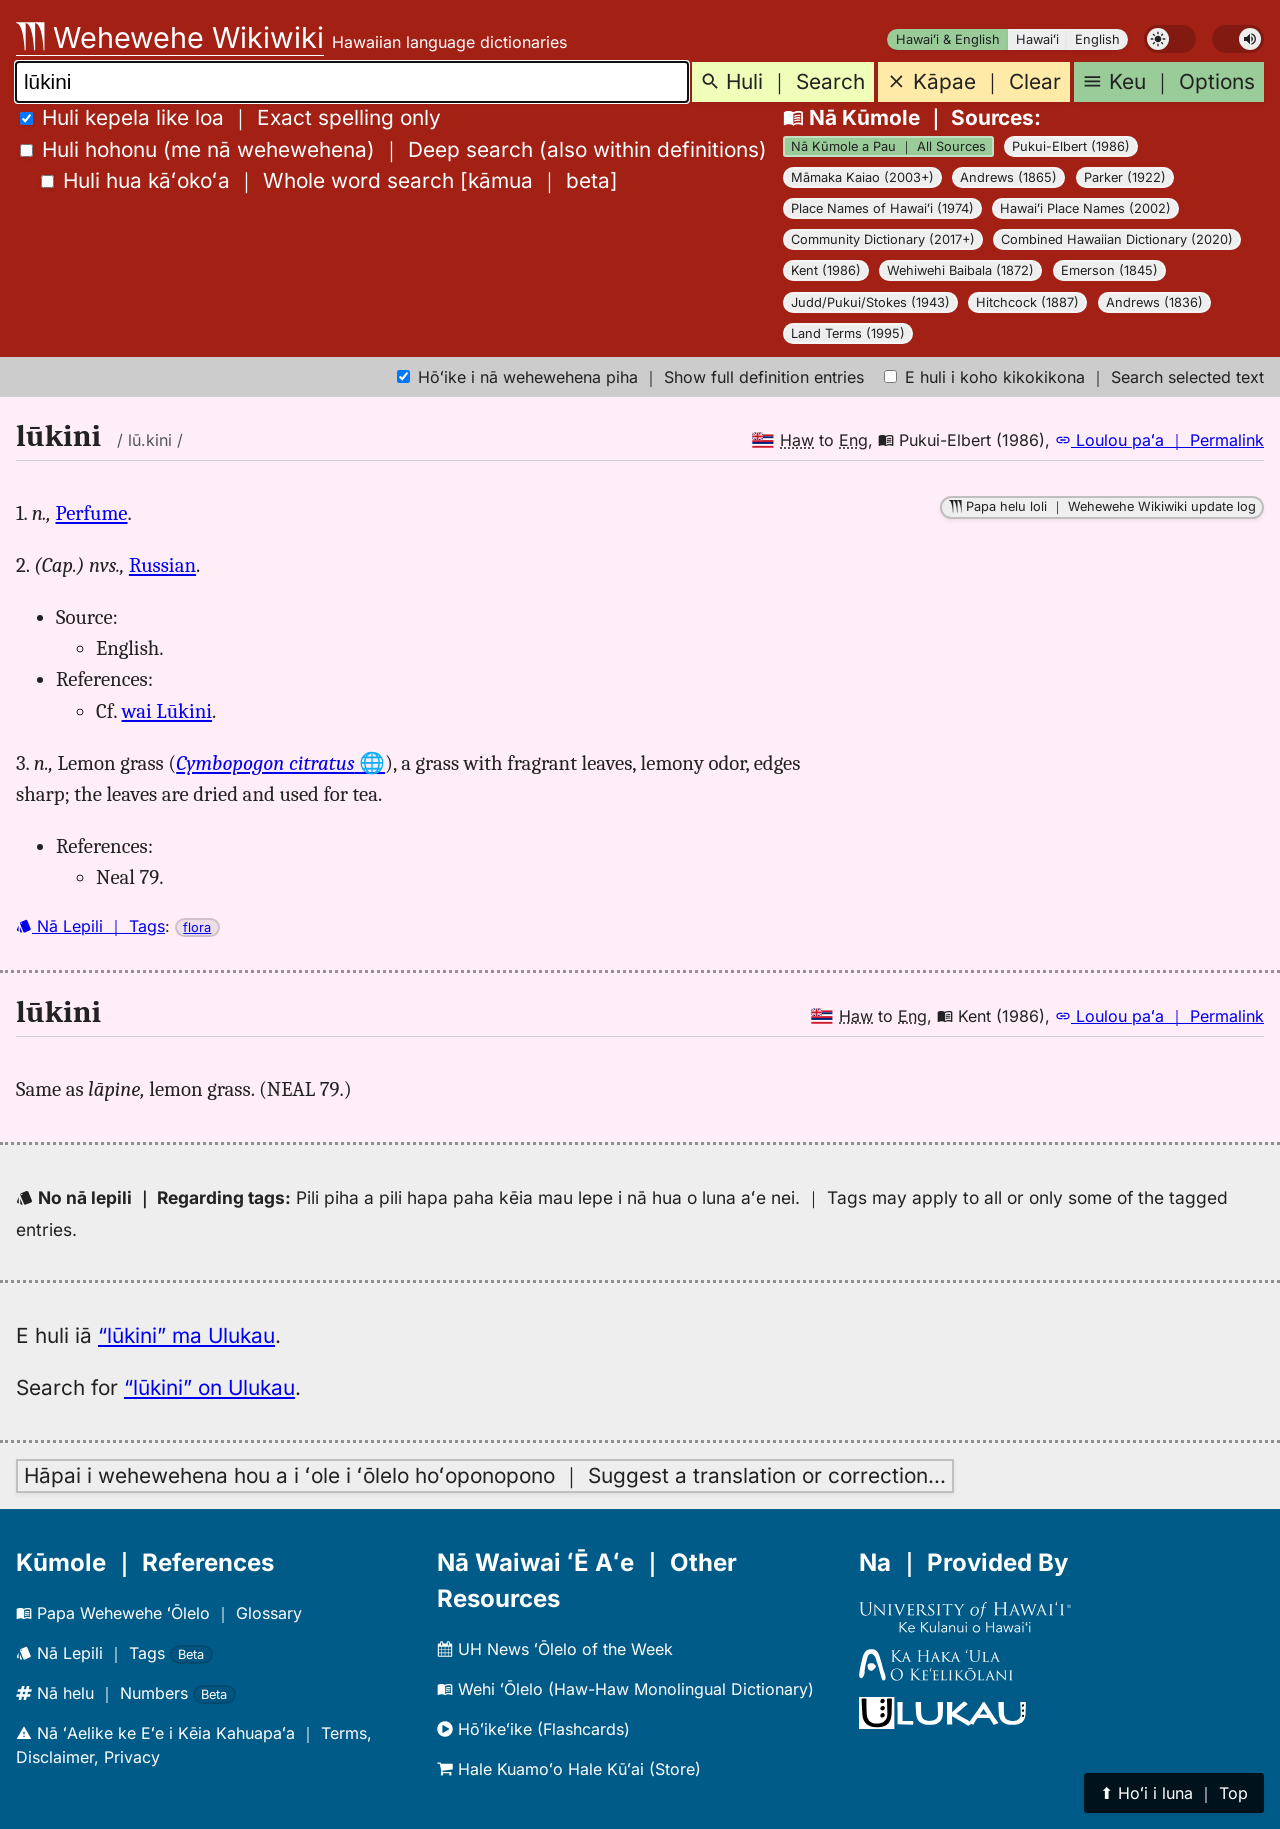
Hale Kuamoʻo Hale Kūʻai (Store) (569, 1769)
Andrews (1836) (1154, 302)
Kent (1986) (826, 270)
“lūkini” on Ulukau (209, 1387)
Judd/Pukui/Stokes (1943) (870, 302)
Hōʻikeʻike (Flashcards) (533, 1729)
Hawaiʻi (1037, 39)
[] (329, 180)
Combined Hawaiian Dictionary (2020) (1117, 239)
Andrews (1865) (1008, 177)
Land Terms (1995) (848, 333)
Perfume (91, 513)
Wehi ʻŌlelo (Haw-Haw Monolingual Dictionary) (625, 1689)
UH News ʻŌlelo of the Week (555, 1649)
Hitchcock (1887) (1027, 302)
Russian (162, 565)
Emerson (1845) (1109, 270)
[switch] (1170, 39)
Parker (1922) (1125, 177)
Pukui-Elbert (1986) (1071, 146)
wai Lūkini (167, 711)
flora (197, 927)
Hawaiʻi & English (948, 39)
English (1097, 39)
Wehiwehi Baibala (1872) (960, 270)
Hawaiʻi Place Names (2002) (1085, 208)
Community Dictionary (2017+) (883, 239)
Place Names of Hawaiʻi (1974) (882, 208)
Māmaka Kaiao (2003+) (862, 177)
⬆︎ (1174, 1793)
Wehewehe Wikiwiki (170, 37)
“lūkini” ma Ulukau (186, 1335)
